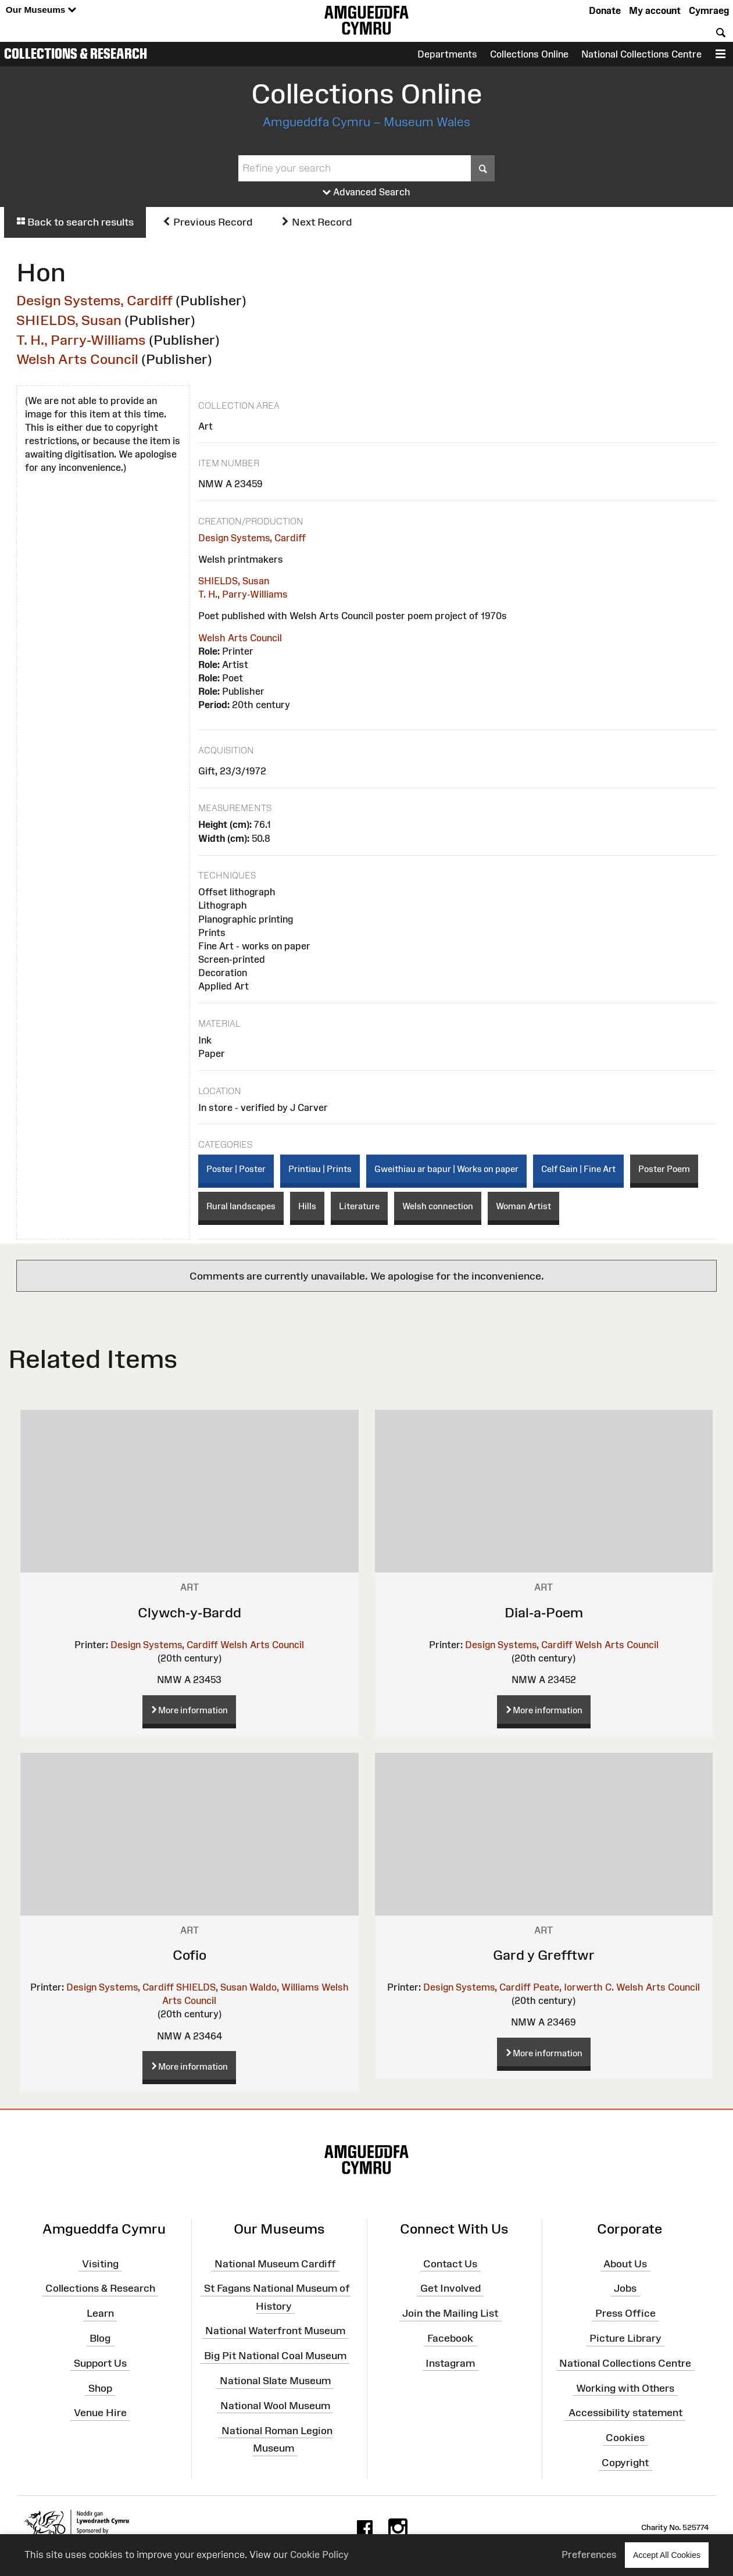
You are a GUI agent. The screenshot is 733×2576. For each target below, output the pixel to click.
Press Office (625, 2313)
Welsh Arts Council (77, 359)
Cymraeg (709, 10)
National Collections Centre (641, 54)
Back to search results (75, 222)
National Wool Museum (275, 2405)
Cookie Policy (319, 2554)
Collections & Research (75, 53)
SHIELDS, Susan (68, 320)
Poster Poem (664, 1169)
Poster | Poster (236, 1169)
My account (655, 10)
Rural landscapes (241, 1206)
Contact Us (450, 2263)
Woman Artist (523, 1206)
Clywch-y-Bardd (189, 1612)
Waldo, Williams (284, 1987)
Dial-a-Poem (544, 1612)
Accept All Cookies (666, 2555)
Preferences (589, 2554)
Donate (605, 10)
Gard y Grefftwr (544, 1955)
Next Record (316, 222)
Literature (359, 1206)
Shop (100, 2387)
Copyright (625, 2462)
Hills (307, 1206)
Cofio (189, 1955)
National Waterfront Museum (275, 2330)
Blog (100, 2338)
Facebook (450, 2338)
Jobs (625, 2288)
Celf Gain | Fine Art (578, 1169)
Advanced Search (366, 192)
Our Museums (41, 10)
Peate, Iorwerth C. (573, 1987)
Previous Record (207, 222)
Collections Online (529, 54)
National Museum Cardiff (275, 2263)
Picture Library (625, 2338)
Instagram (450, 2363)
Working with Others (625, 2387)
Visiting (100, 2263)
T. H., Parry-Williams (81, 340)
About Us (625, 2263)
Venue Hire (100, 2412)
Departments (447, 54)
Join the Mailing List (450, 2313)
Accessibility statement (625, 2412)
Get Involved (450, 2288)
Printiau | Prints (320, 1169)
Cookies (625, 2437)
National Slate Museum (275, 2380)
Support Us (100, 2363)
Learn (100, 2313)
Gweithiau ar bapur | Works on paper (446, 1169)
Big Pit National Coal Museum (275, 2355)
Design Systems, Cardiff (94, 300)
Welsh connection (437, 1206)
